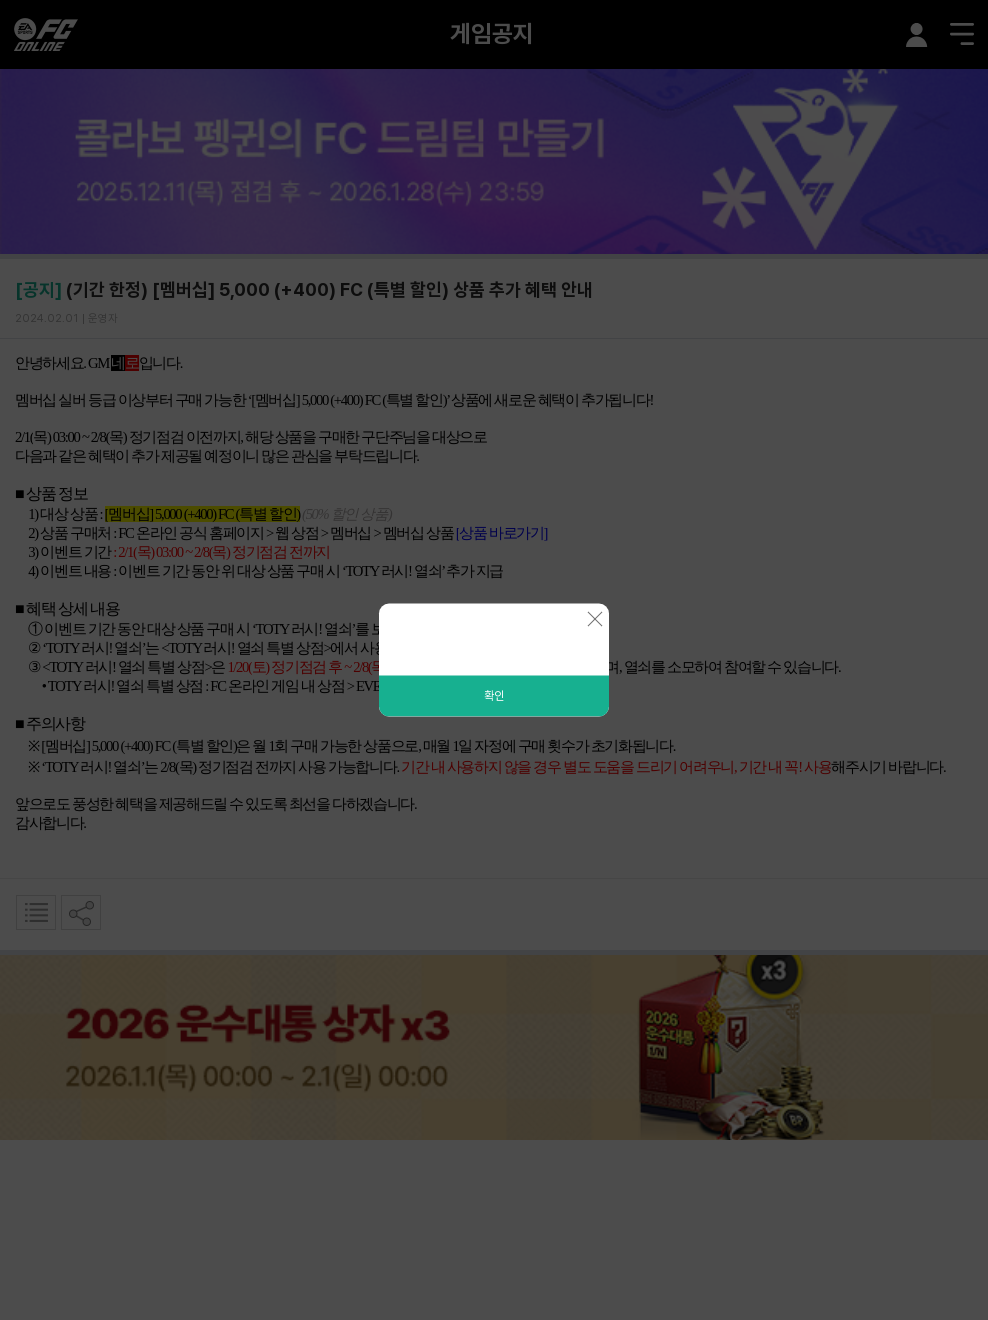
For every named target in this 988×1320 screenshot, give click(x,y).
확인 (494, 696)
